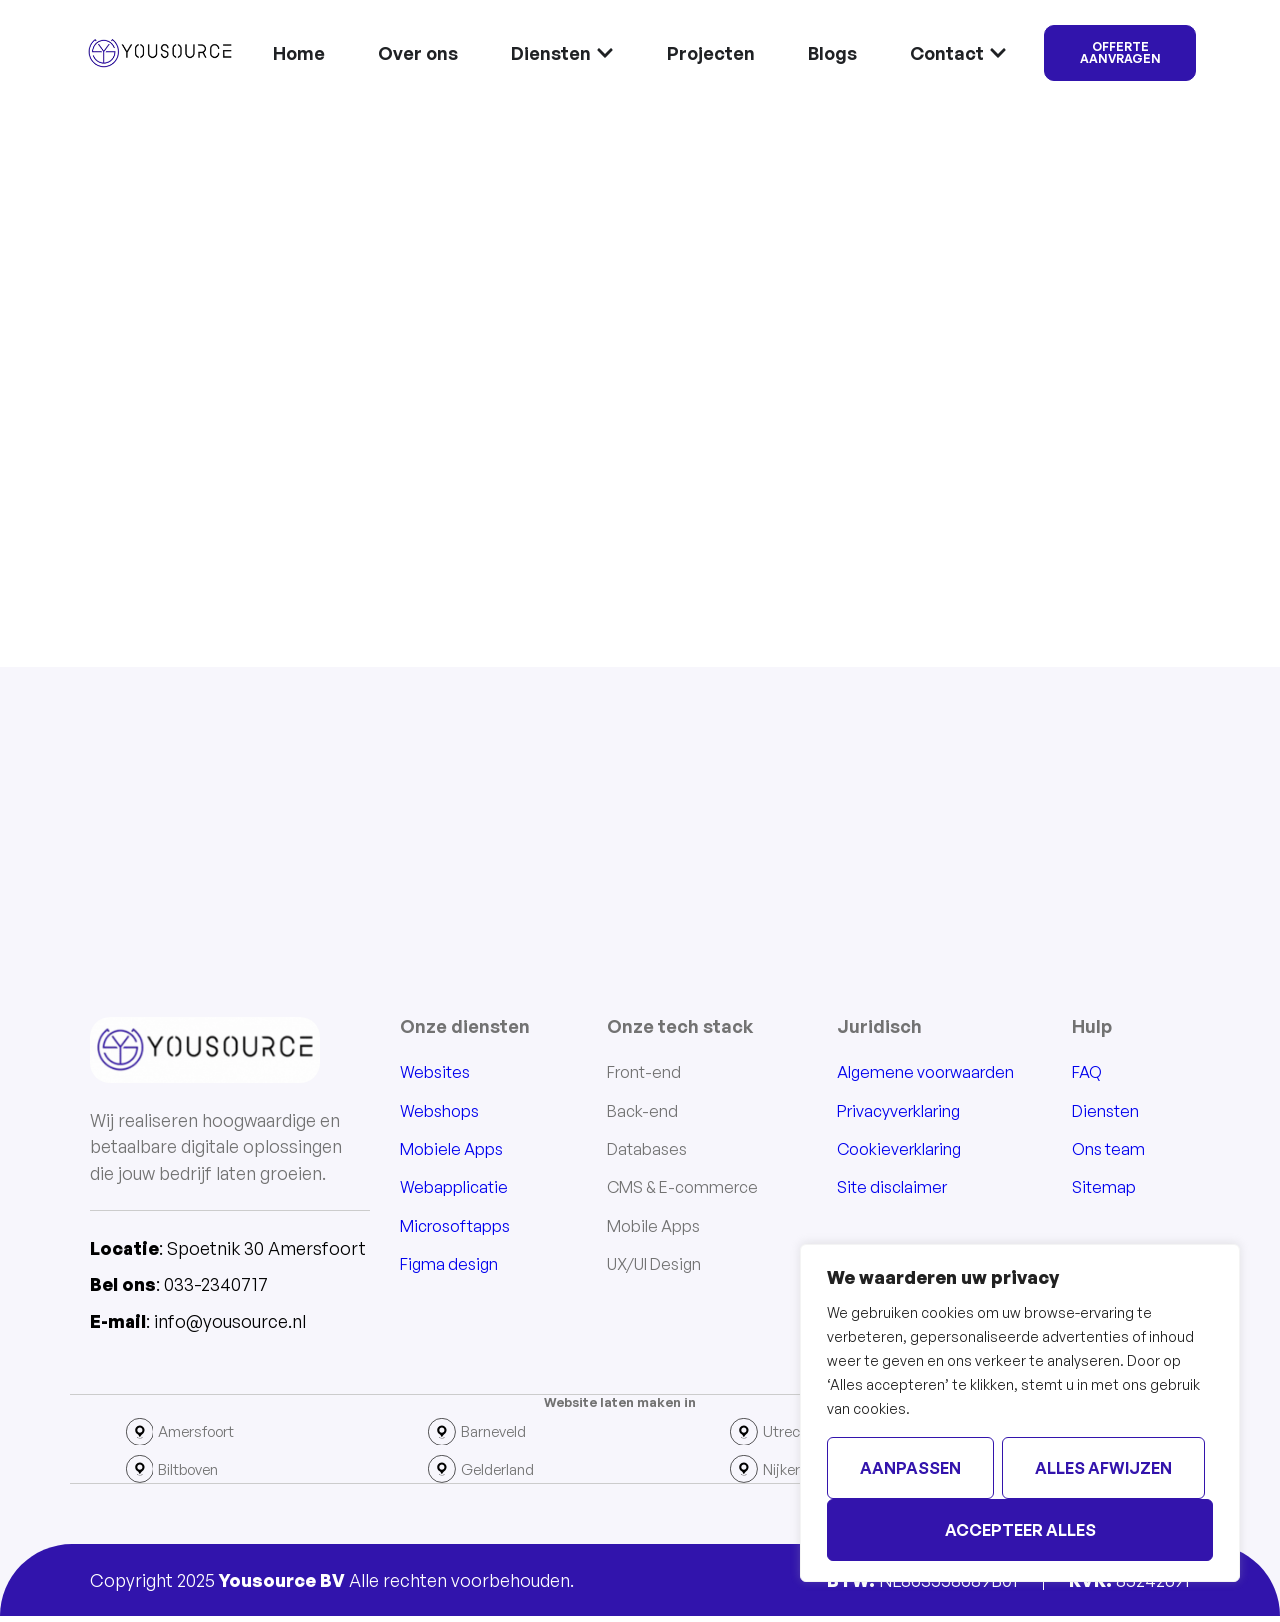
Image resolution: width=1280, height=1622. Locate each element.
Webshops (439, 1112)
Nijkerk (790, 1474)
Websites (435, 1074)
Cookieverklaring (899, 1151)
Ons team (1108, 1151)
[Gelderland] (443, 1474)
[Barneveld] (443, 1434)
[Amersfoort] (141, 1434)
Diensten (1105, 1112)
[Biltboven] (141, 1474)
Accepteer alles (1020, 1530)
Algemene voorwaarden (925, 1074)
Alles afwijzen (1103, 1468)
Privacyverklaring (898, 1112)
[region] (1020, 1413)
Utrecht (792, 1434)
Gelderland (504, 1474)
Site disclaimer (892, 1189)
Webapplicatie (454, 1189)
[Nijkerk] (745, 1474)
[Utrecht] (745, 1434)
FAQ (1087, 1074)
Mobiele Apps (451, 1151)
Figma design (449, 1266)
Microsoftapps (455, 1227)
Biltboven (196, 1474)
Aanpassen (910, 1468)
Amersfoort (204, 1434)
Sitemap (1104, 1189)
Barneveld (500, 1434)
